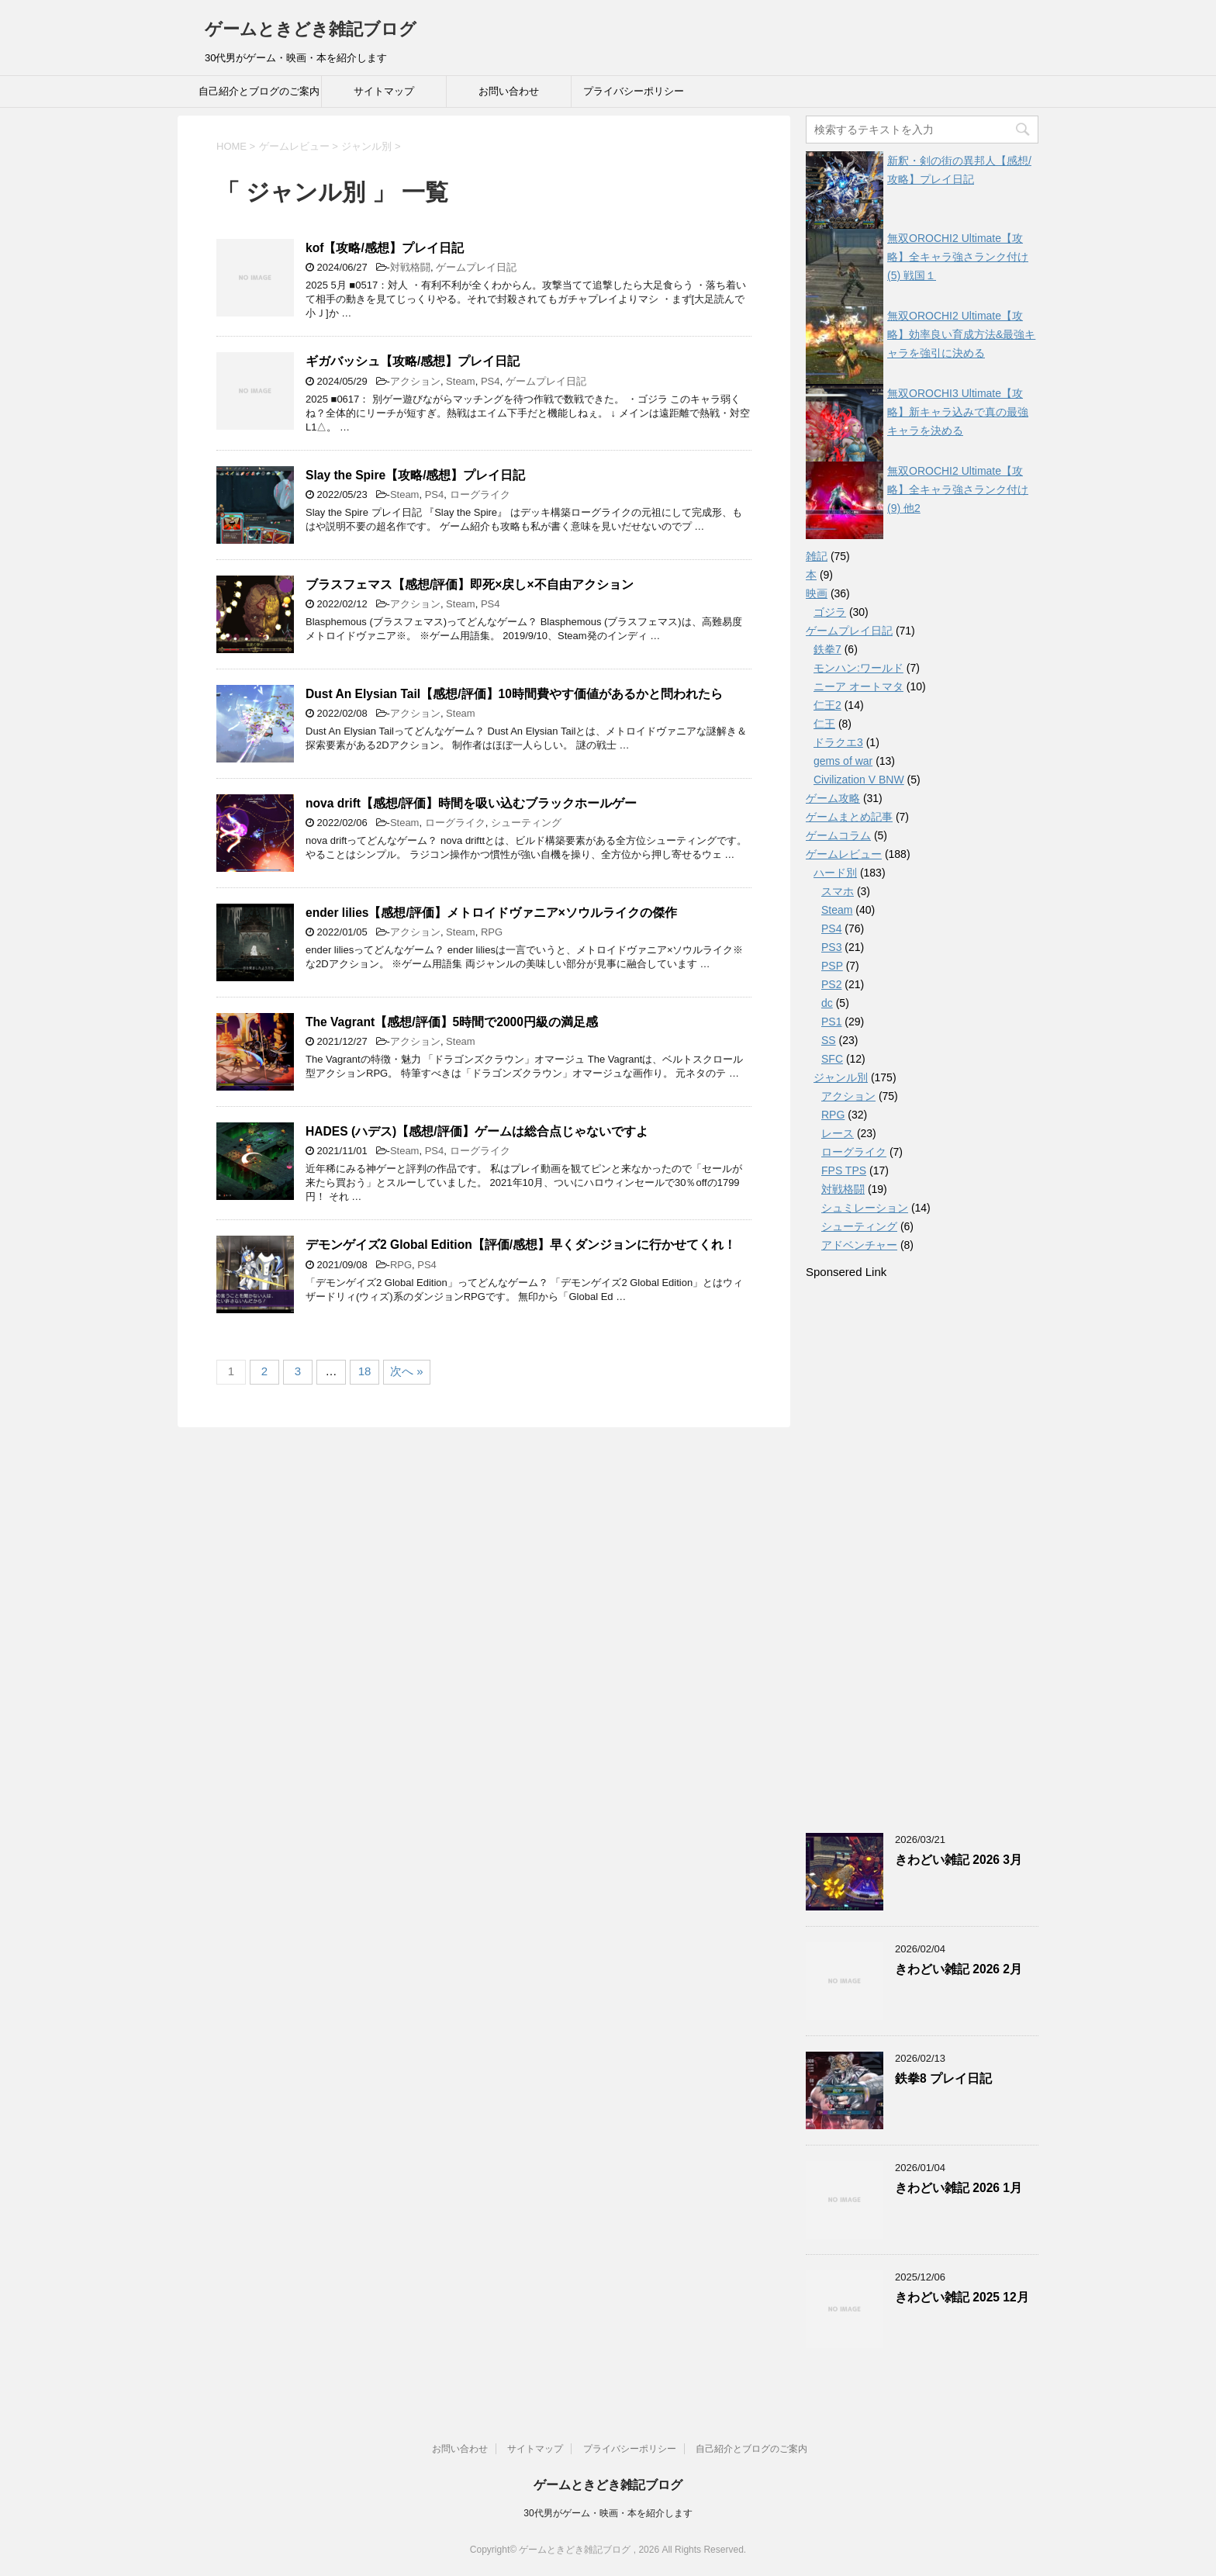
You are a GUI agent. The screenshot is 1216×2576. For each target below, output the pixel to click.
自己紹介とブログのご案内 (259, 91)
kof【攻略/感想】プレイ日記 (385, 247)
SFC (832, 1059)
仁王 (824, 723)
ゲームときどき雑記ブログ (310, 29)
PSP (832, 966)
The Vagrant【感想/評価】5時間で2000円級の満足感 (452, 1022)
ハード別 (835, 872)
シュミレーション (864, 1208)
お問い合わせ (508, 91)
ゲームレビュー (844, 854)
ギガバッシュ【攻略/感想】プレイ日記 (413, 361)
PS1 (831, 1021)
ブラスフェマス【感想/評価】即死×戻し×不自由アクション (470, 584)
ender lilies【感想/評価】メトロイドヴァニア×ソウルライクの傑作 (491, 912)
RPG (492, 932)
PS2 (831, 984)
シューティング (526, 822)
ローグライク (480, 494)
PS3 (831, 947)
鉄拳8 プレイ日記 (943, 2078)
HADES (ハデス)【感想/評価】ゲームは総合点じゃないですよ (477, 1131)
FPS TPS (843, 1170)
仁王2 (827, 705)
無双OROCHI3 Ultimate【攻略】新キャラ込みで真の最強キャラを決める (957, 412)
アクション (415, 381)
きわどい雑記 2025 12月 (962, 2297)
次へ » (406, 1371)
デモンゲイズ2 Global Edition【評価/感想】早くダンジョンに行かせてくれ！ (521, 1244)
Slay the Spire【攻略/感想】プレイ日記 (415, 475)
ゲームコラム (838, 835)
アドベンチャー (859, 1245)
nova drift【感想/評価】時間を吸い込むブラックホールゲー (471, 803)
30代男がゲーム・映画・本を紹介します (607, 2513)
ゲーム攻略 (833, 798)
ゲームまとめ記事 (849, 817)
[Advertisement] (922, 1555)
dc (827, 1003)
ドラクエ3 (838, 742)
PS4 (490, 381)
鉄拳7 (827, 649)
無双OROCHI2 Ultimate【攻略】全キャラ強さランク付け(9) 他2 (957, 489)
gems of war (843, 761)
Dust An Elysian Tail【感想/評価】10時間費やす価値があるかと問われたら (514, 693)
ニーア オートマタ (858, 686)
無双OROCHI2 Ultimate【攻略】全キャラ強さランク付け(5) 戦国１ (957, 257)
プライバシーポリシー (633, 91)
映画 (816, 593)
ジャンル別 (841, 1077)
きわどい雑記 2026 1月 (958, 2187)
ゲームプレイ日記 (476, 267)
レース (837, 1133)
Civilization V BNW (859, 779)
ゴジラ (830, 612)
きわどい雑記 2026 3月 (958, 1859)
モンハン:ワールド (858, 668)
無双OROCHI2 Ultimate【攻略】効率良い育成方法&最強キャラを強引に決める (961, 334)
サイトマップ (384, 91)
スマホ (837, 891)
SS (828, 1040)
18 (364, 1371)
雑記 (816, 556)
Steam (460, 381)
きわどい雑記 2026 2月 (958, 1969)
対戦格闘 (410, 267)
